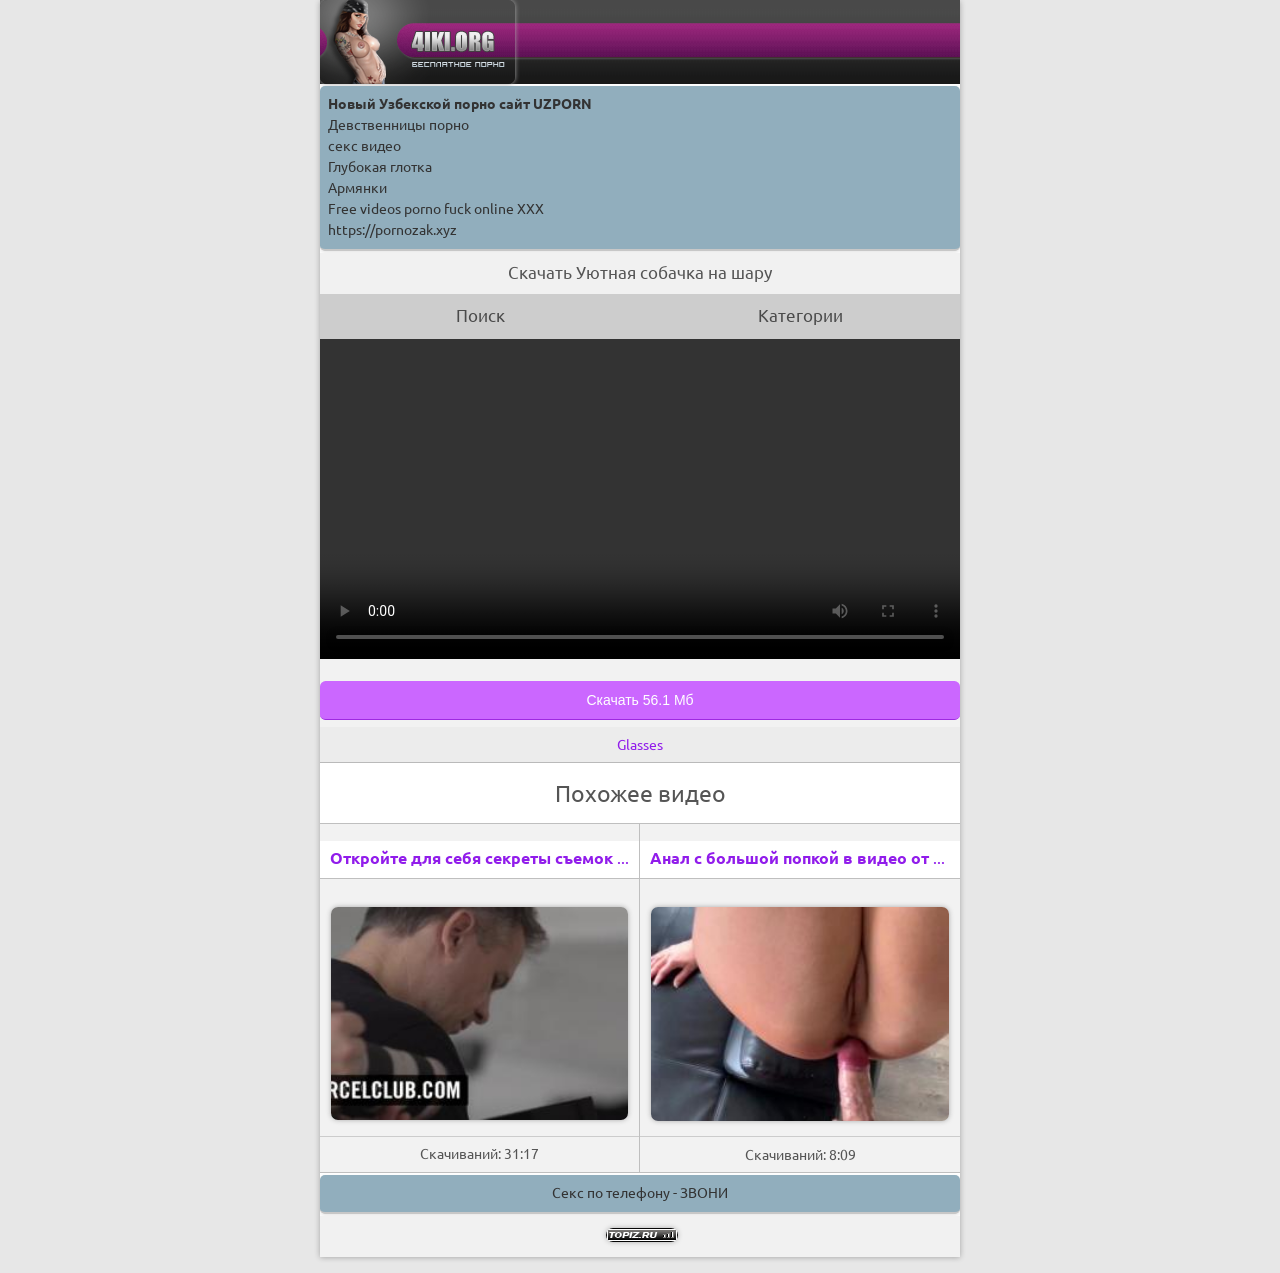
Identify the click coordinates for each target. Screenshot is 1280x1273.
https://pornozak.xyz (392, 230)
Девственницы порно (398, 125)
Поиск (480, 315)
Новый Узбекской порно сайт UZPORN (460, 104)
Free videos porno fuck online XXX (436, 209)
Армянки (357, 188)
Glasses (640, 745)
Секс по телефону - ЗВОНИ (640, 1193)
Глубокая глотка (380, 167)
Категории (800, 315)
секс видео (364, 146)
